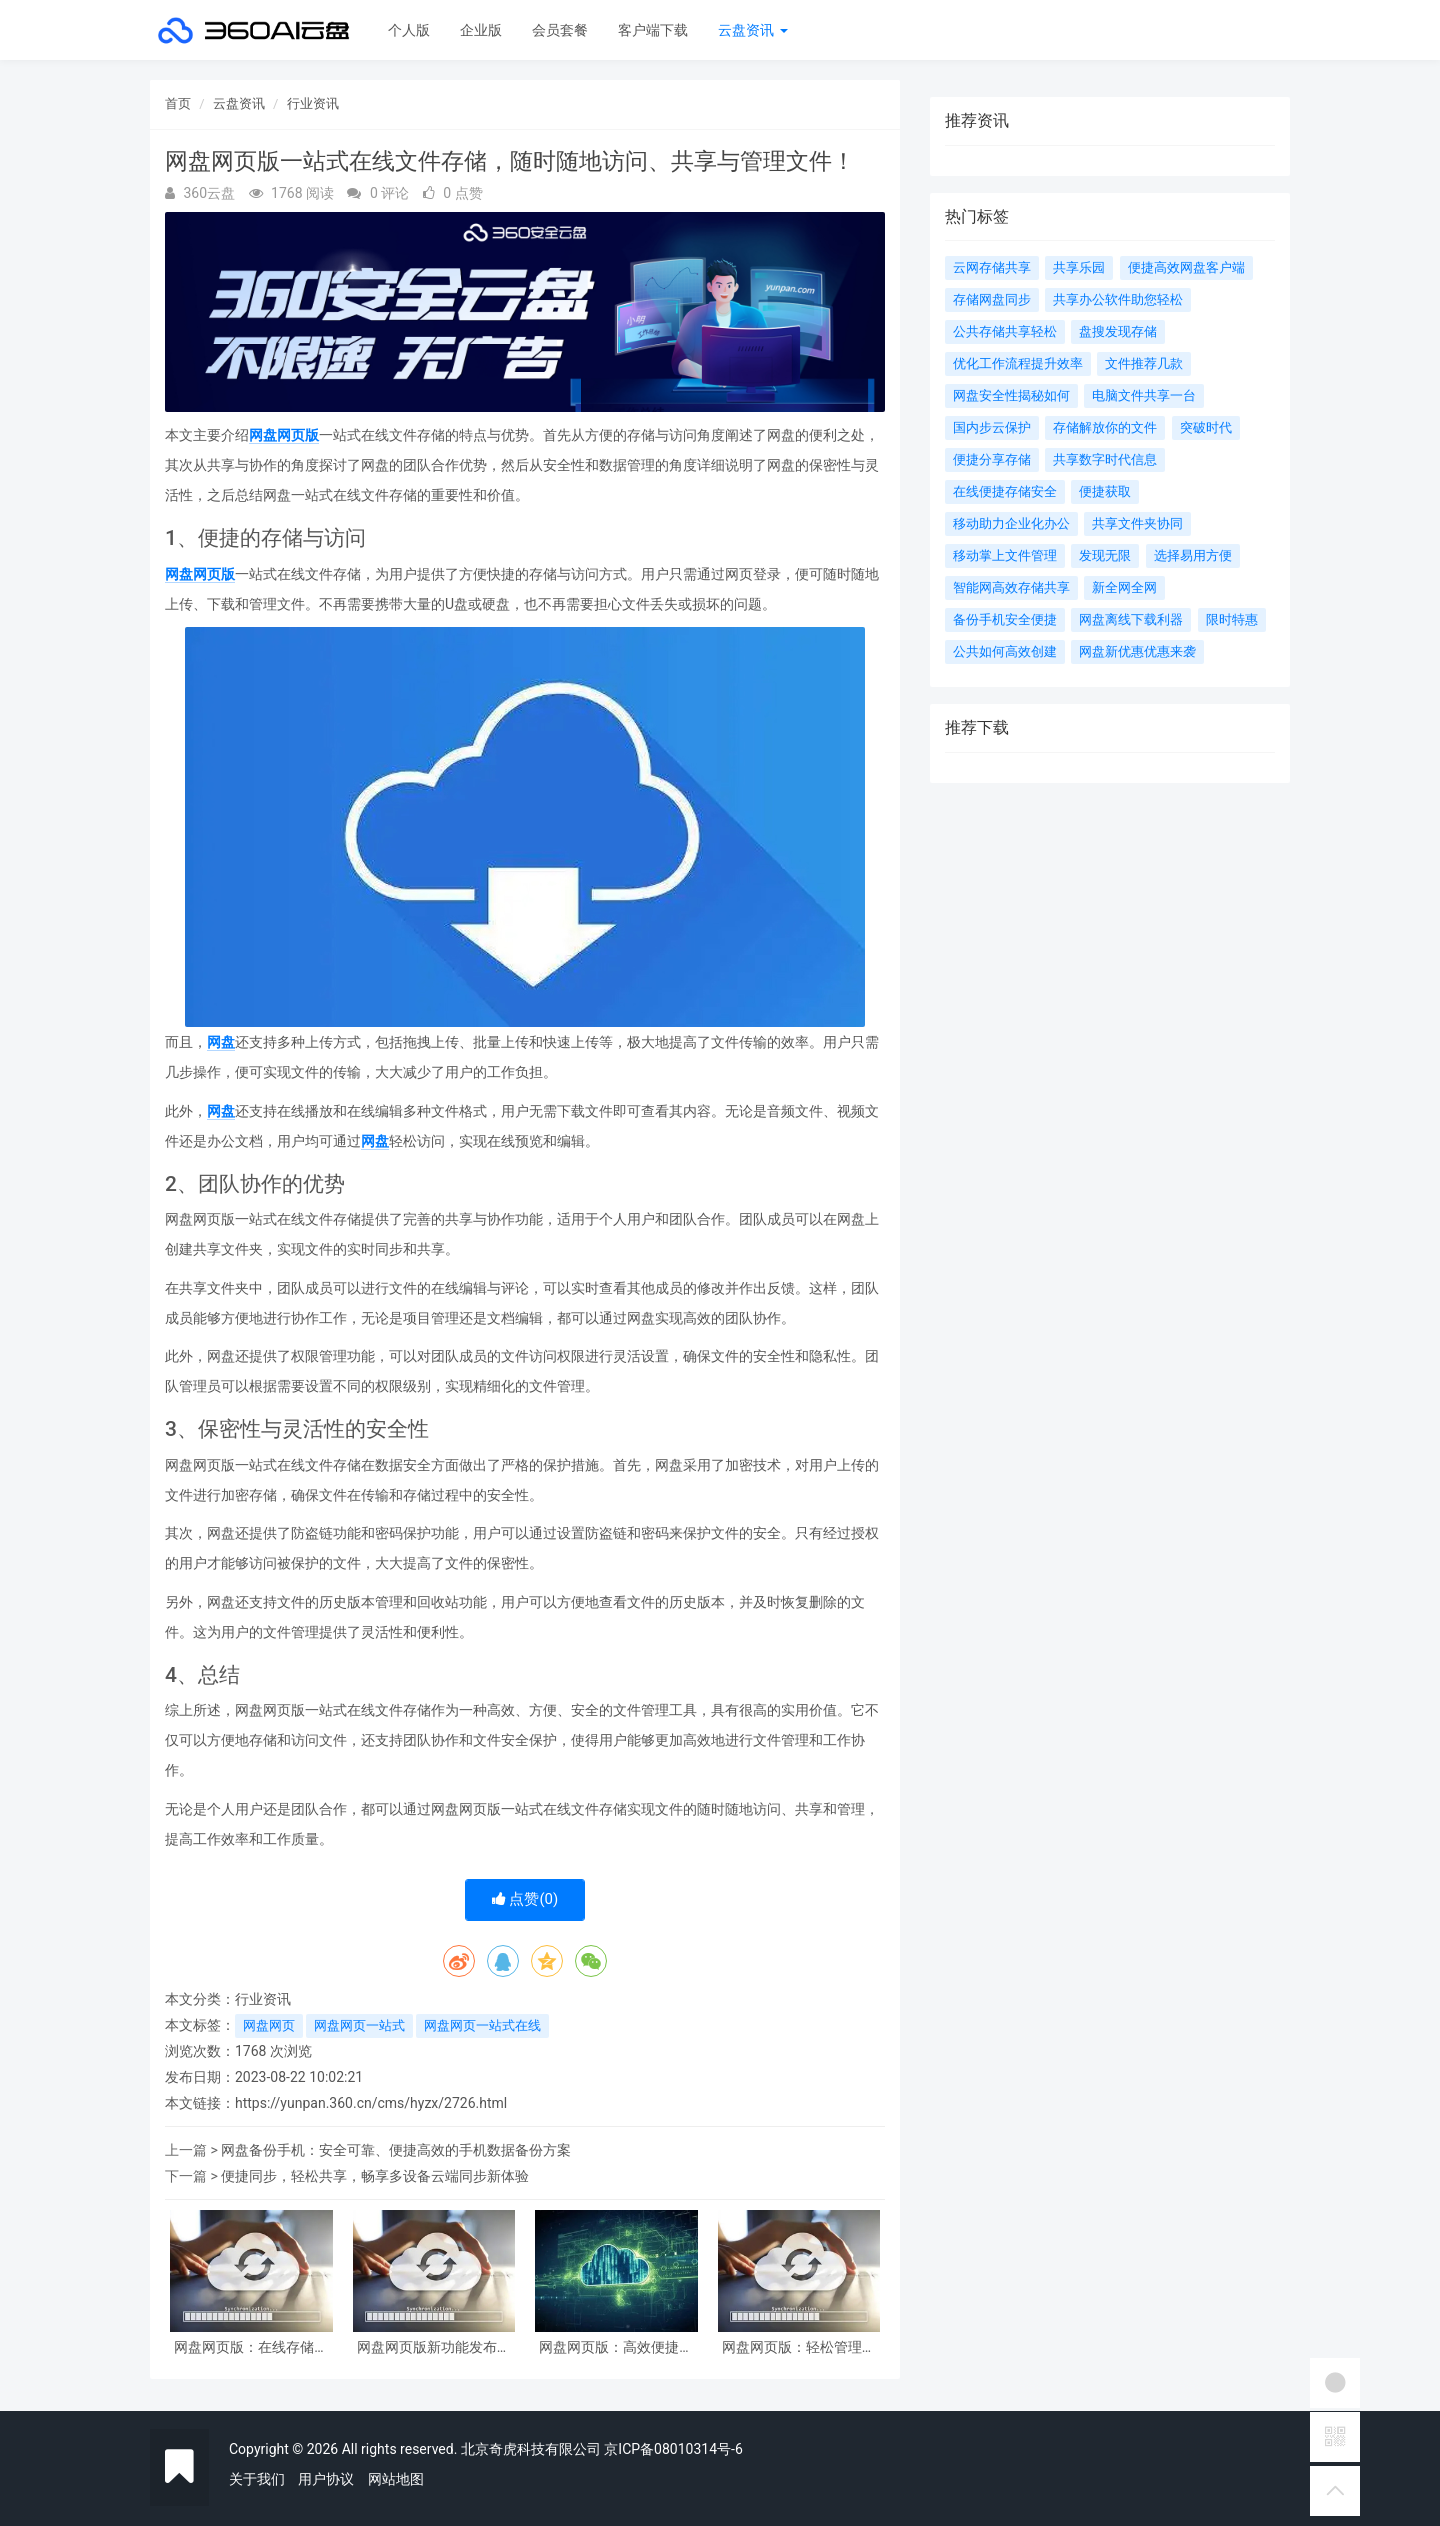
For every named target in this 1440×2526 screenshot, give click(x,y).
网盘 (221, 1042)
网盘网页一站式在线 (482, 2025)
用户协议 (326, 2479)
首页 (178, 103)
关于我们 (257, 2479)
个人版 (409, 30)
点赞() (525, 1899)
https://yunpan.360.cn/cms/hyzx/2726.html (371, 2103)
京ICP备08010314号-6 (673, 2449)
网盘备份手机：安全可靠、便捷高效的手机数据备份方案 (396, 2150)
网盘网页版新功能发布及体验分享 (434, 2347)
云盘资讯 (752, 30)
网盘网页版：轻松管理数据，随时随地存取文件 (799, 2347)
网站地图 (396, 2479)
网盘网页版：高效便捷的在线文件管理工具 (616, 2347)
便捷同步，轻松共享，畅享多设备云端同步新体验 (375, 2176)
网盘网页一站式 (359, 2025)
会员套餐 (560, 30)
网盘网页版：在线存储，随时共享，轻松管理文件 (251, 2347)
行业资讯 (313, 103)
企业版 (481, 30)
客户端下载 (653, 30)
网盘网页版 (284, 435)
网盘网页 (269, 2025)
